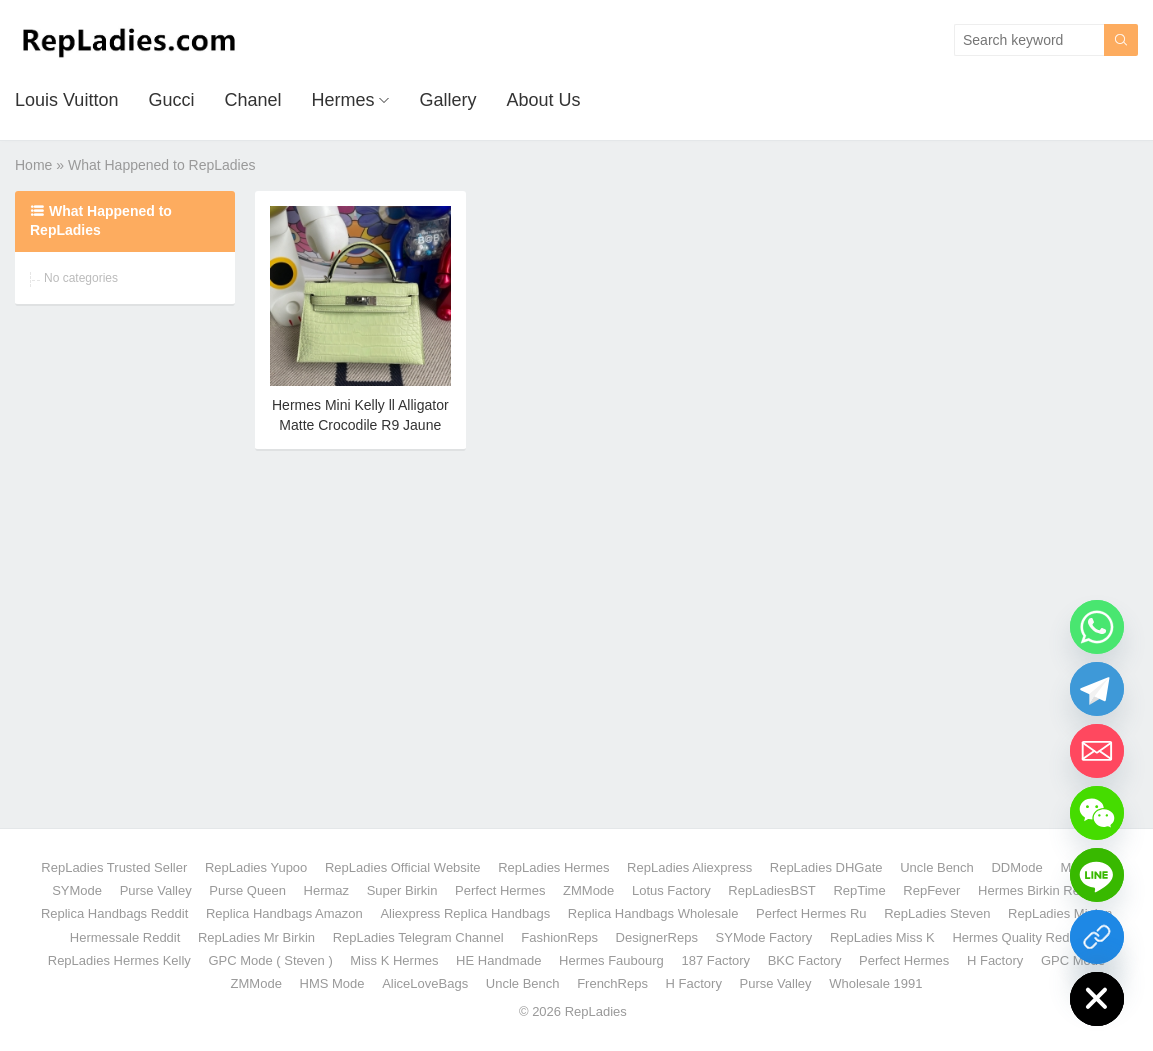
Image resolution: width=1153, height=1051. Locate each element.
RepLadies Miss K (882, 937)
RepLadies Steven (937, 913)
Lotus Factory (671, 890)
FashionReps (559, 937)
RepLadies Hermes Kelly (119, 960)
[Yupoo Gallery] (1097, 937)
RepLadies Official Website (403, 867)
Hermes (342, 100)
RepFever (931, 890)
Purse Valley (156, 890)
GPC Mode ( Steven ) (270, 960)
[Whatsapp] (1097, 627)
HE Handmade (498, 960)
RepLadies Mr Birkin (256, 937)
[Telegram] (1097, 689)
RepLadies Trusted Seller (114, 867)
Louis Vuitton (66, 100)
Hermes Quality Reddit (1017, 937)
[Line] (1097, 875)
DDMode (1016, 867)
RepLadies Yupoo (256, 867)
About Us (544, 100)
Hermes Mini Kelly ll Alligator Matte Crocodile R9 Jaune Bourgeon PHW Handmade (360, 424)
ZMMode (588, 890)
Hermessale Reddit (125, 937)
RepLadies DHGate (826, 867)
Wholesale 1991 (875, 983)
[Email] (1097, 751)
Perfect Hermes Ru (811, 913)
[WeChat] (1097, 813)
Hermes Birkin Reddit (1039, 890)
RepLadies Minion (1060, 913)
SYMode (77, 890)
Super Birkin (402, 890)
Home (33, 165)
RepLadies (596, 1011)
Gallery (447, 100)
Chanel (252, 100)
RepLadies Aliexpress (689, 867)
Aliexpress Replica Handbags (465, 913)
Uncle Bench (937, 867)
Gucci (171, 100)
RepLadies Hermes (553, 867)
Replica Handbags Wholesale (653, 913)
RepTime (859, 890)
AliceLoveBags (425, 983)
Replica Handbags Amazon (284, 913)
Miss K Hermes (394, 960)
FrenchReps (612, 983)
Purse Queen (247, 890)
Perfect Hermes (500, 890)
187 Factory (715, 960)
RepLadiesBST (771, 890)
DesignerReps (657, 937)
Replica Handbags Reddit (114, 913)
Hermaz (327, 890)
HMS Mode (332, 983)
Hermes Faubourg (611, 960)
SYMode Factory (764, 937)
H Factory (995, 960)
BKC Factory (805, 960)
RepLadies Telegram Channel (418, 937)
